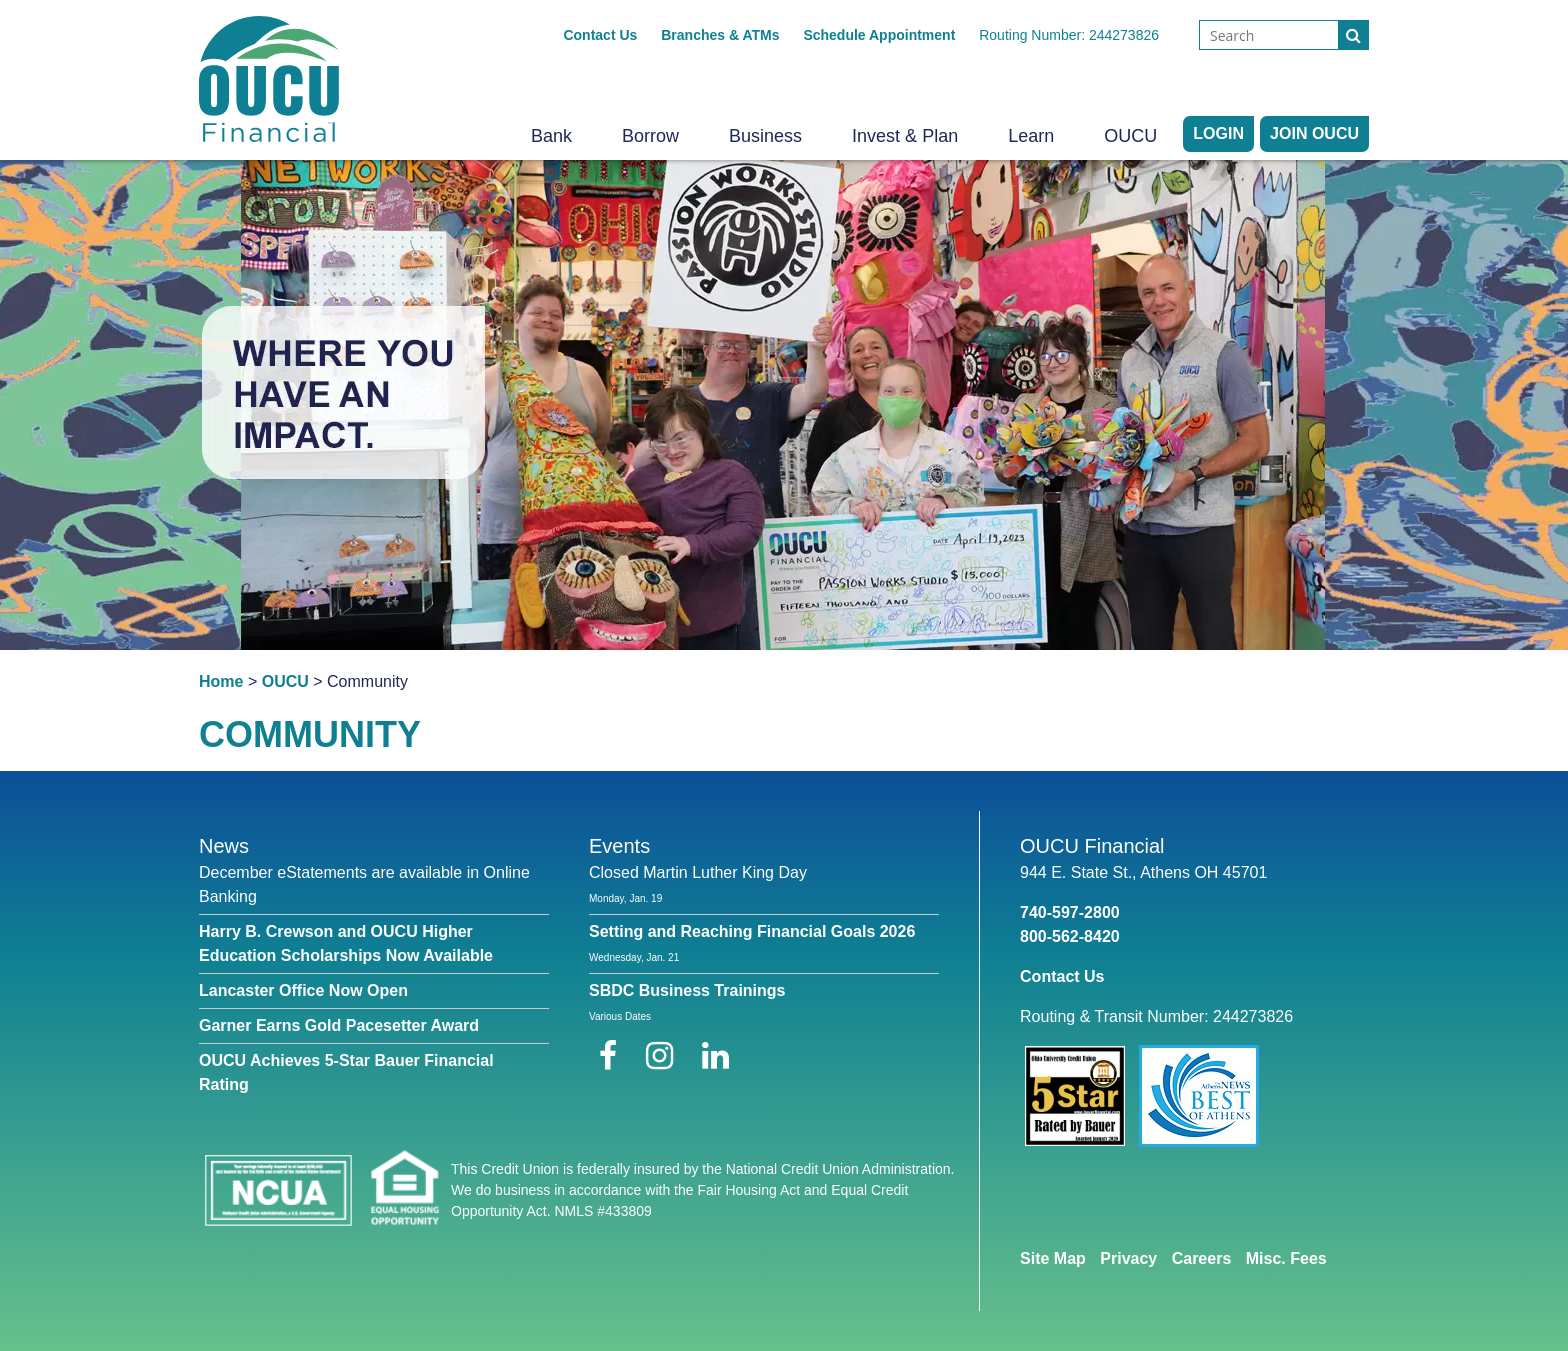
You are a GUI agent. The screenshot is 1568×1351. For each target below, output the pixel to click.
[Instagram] (664, 1056)
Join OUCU (1314, 133)
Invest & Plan (905, 136)
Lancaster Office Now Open (303, 990)
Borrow (650, 136)
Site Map (1053, 1258)
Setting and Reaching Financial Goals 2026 (752, 931)
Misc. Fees (1286, 1258)
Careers (1202, 1258)
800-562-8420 (1070, 936)
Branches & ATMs (720, 35)
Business (765, 136)
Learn (1031, 136)
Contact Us (600, 35)
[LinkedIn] (715, 1056)
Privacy (1128, 1258)
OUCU (1130, 136)
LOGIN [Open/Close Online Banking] (1218, 133)
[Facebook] (612, 1056)
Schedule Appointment (879, 35)
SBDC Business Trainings (687, 990)
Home (221, 681)
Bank (551, 136)
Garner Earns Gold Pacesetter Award (339, 1025)
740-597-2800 (1070, 912)
